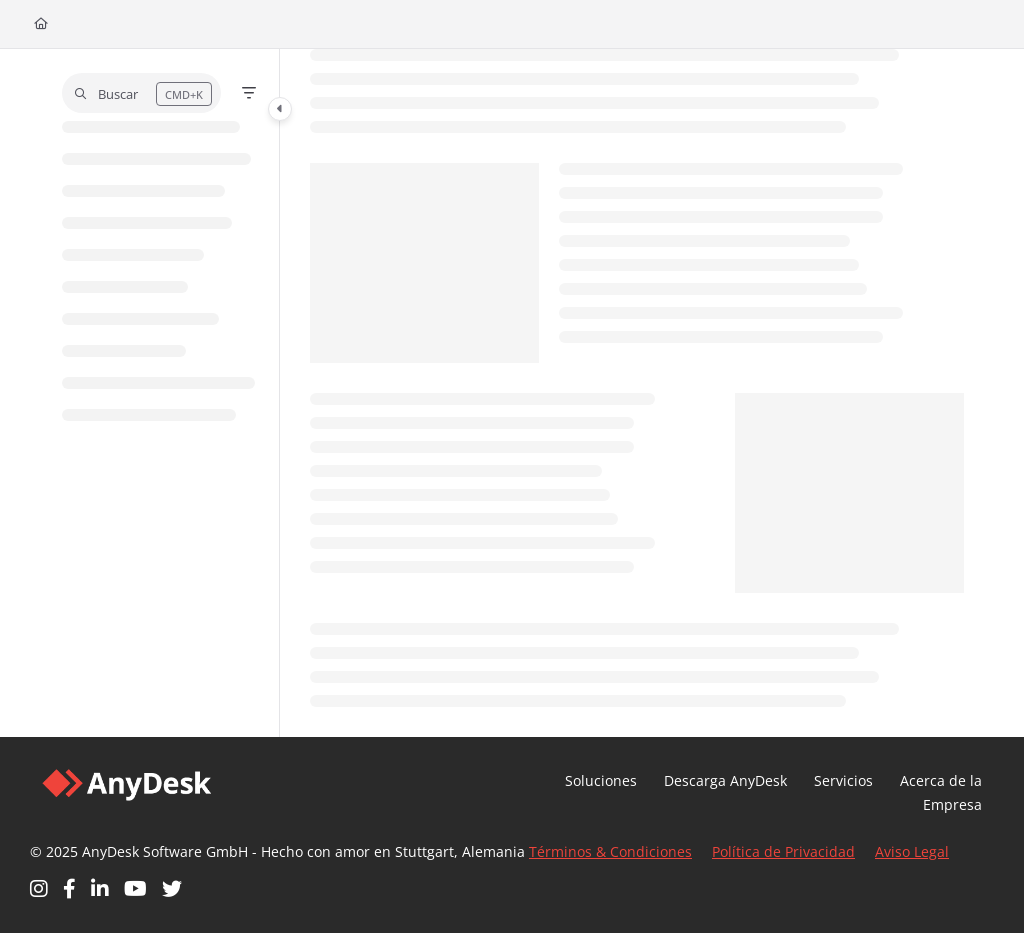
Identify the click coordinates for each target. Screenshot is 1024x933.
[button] (141, 93)
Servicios (843, 780)
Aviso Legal (912, 851)
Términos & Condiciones (610, 851)
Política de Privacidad (783, 851)
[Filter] (249, 93)
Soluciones (601, 780)
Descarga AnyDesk (725, 780)
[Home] (41, 24)
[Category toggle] (280, 109)
